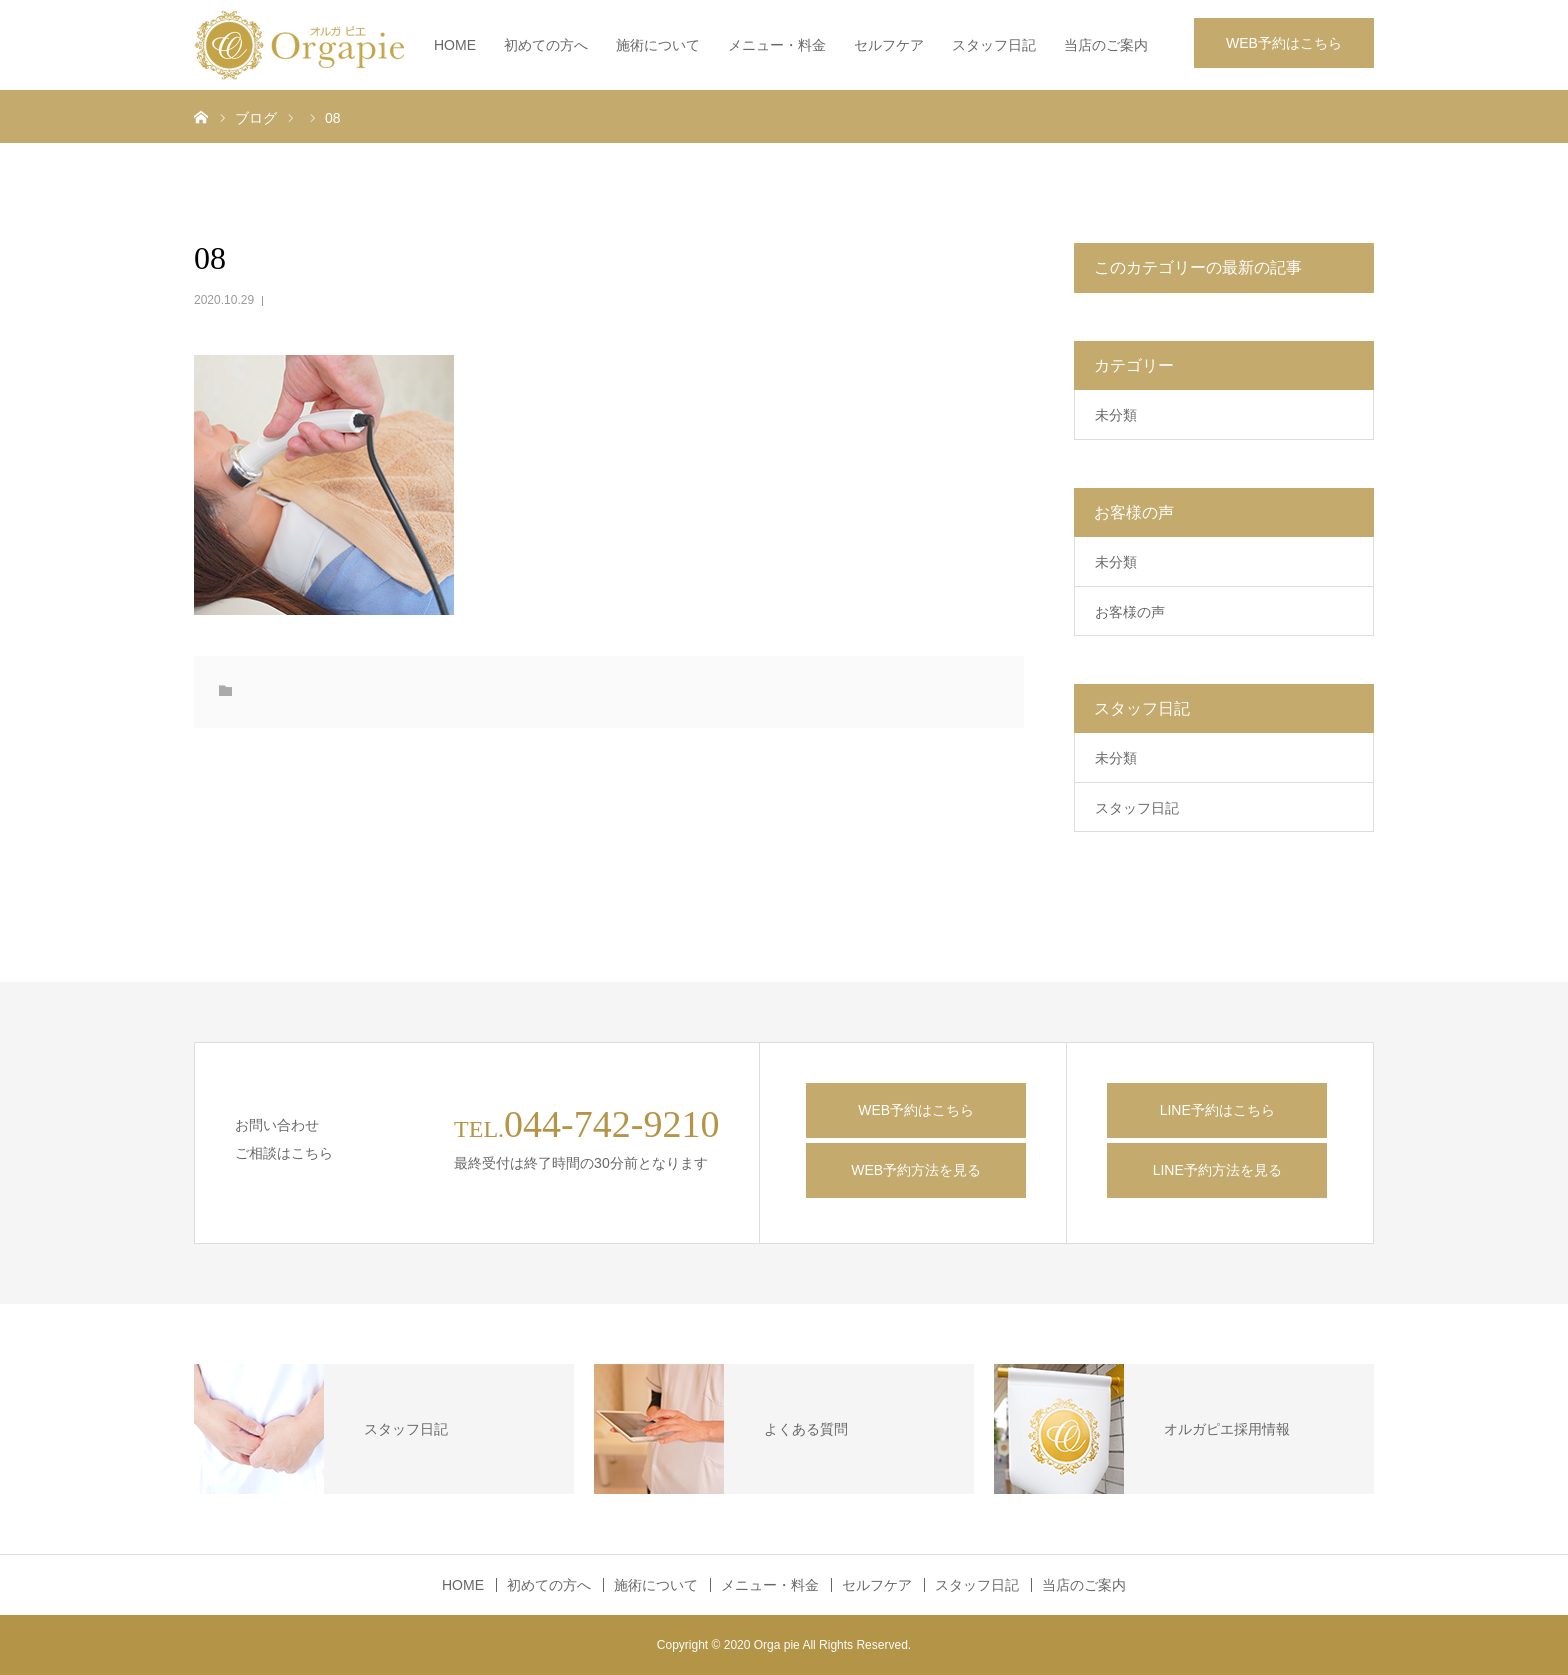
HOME (455, 45)
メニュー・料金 (777, 45)
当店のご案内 (1106, 45)
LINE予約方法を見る (1217, 1170)
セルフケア (889, 45)
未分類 (1116, 415)
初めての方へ (546, 45)
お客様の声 (1130, 612)
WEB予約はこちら (1284, 43)
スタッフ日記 (994, 45)
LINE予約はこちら (1217, 1110)
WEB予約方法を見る (916, 1170)
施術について (658, 45)
